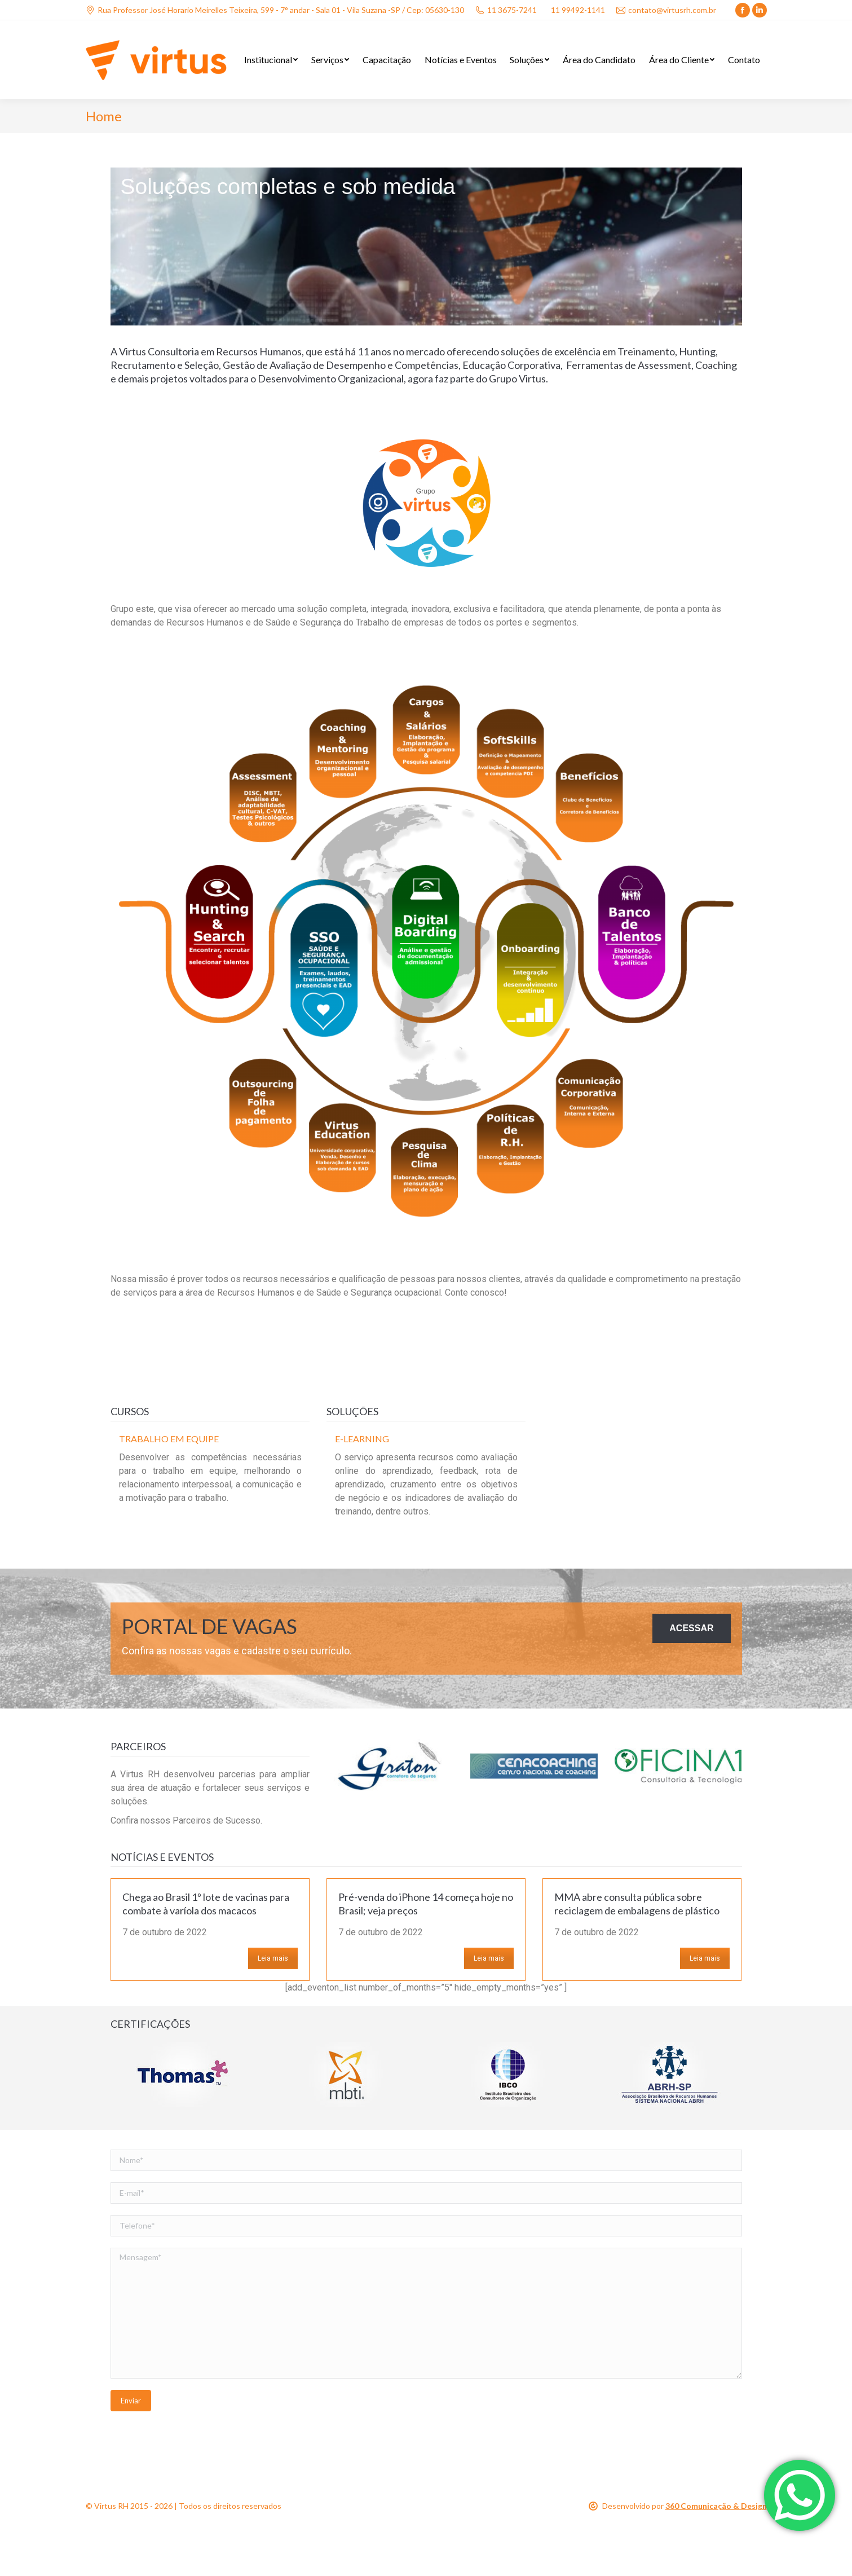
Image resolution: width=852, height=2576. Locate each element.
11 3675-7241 (506, 10)
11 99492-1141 (578, 10)
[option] (210, 1472)
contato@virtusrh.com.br (666, 10)
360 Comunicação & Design (716, 2506)
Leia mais (273, 1958)
